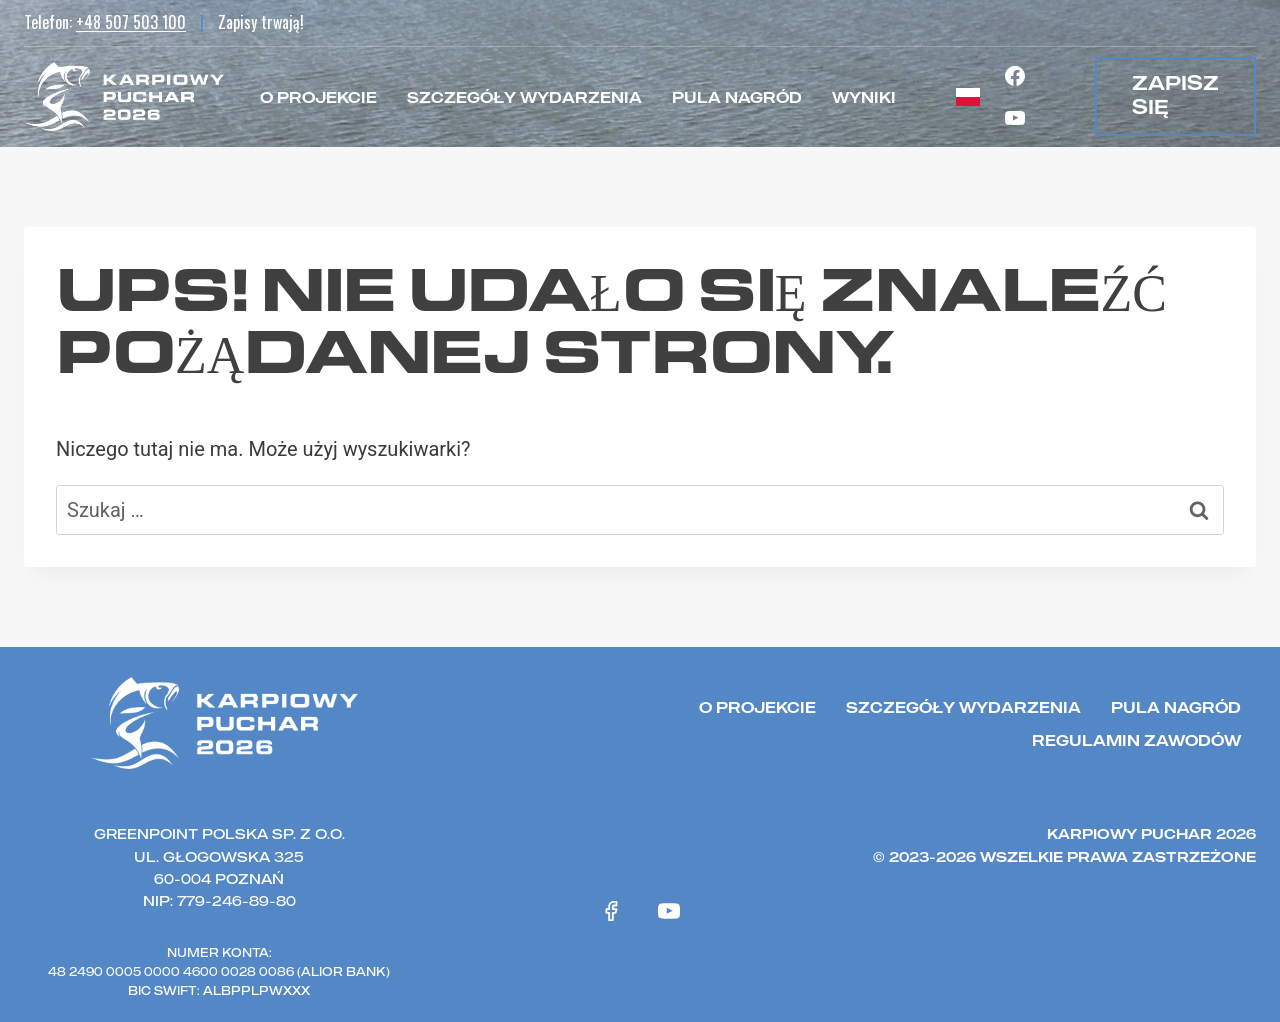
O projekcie (318, 97)
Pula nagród (737, 97)
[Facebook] (1015, 76)
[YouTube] (1015, 118)
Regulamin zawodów (1136, 740)
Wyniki (864, 97)
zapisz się (1175, 94)
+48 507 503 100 (131, 22)
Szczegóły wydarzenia (524, 97)
